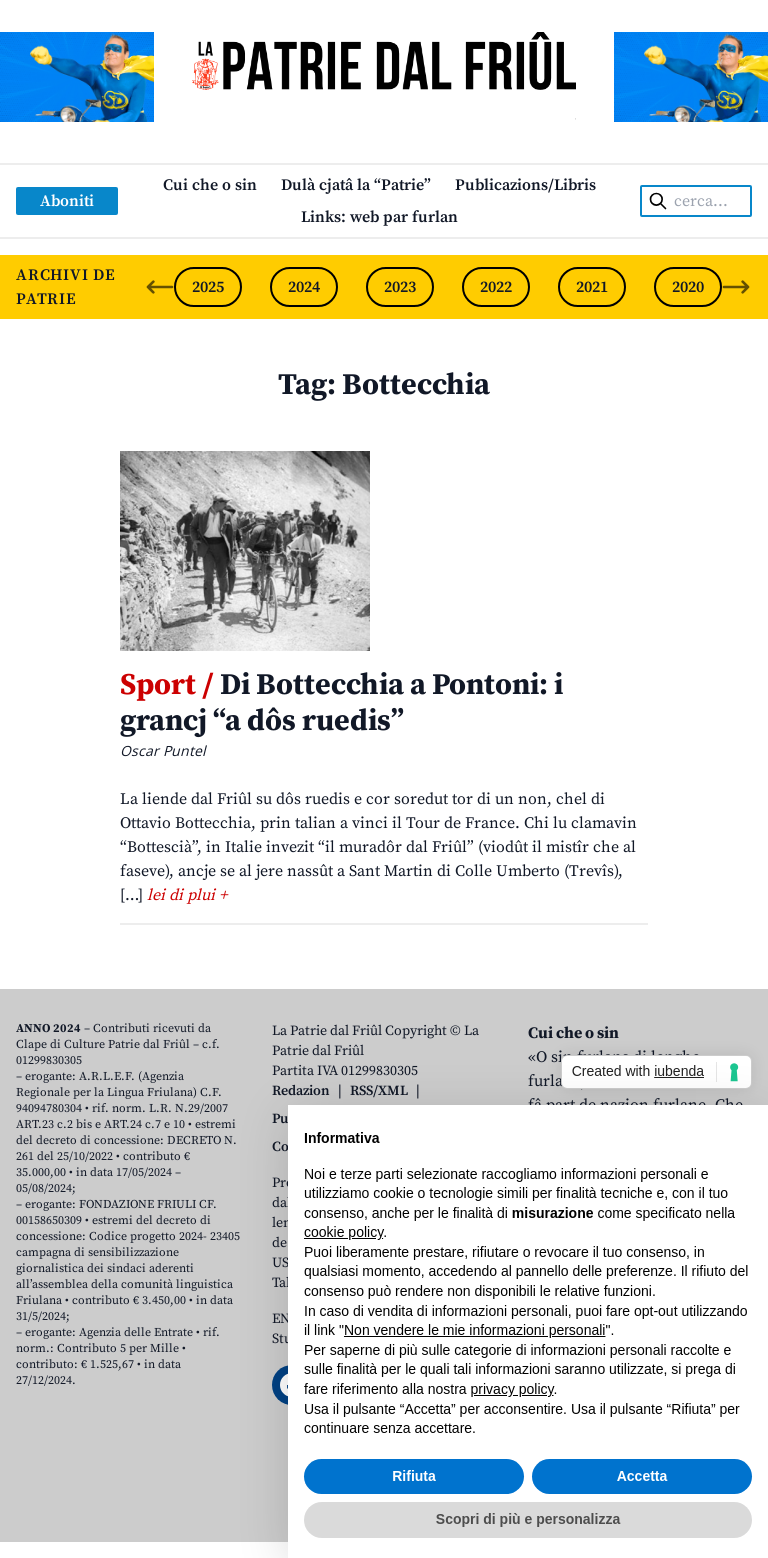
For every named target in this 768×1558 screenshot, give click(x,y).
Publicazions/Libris (525, 185)
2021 (592, 287)
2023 (400, 287)
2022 (496, 287)
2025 (208, 287)
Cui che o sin (210, 185)
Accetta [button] (642, 1476)
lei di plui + (187, 895)
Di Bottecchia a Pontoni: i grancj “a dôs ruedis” (341, 703)
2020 (688, 287)
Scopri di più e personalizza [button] (528, 1519)
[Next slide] (736, 287)
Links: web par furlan (379, 217)
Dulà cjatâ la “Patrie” (356, 185)
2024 (304, 287)
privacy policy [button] (512, 1389)
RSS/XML (379, 1091)
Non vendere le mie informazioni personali (474, 1330)
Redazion (301, 1091)
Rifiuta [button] (414, 1476)
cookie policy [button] (343, 1232)
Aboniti (67, 201)
